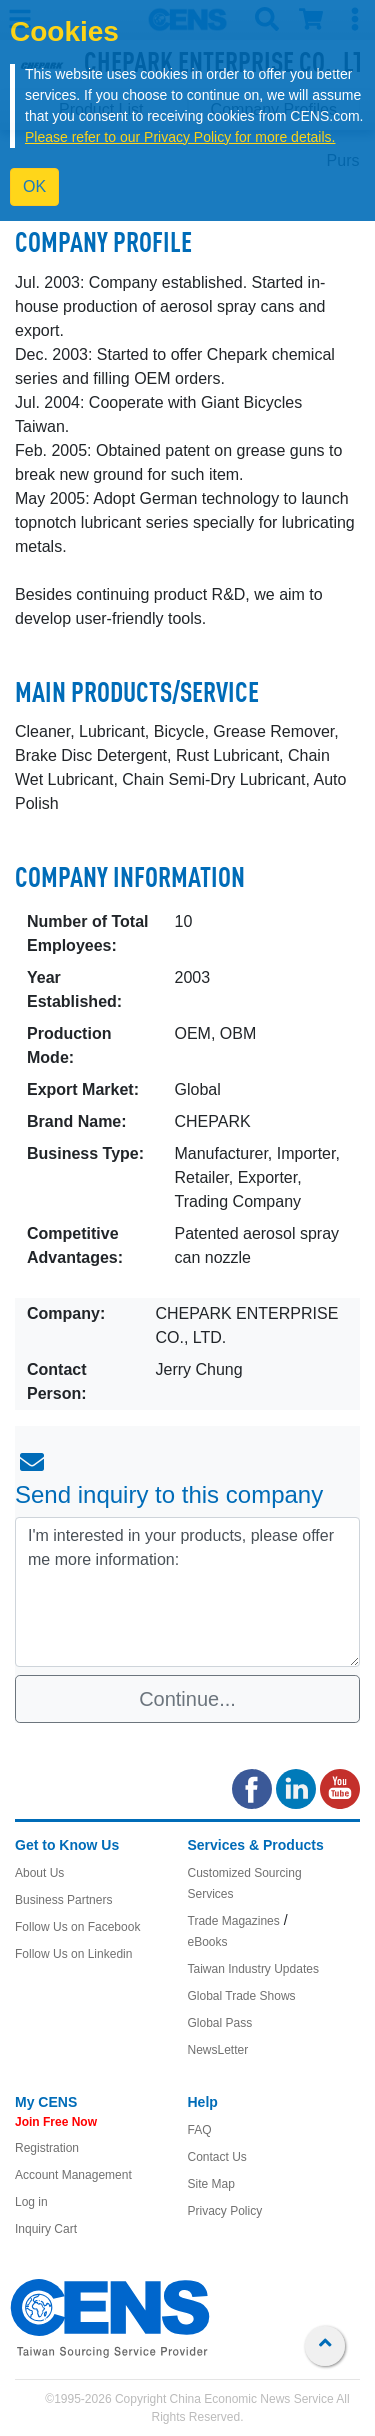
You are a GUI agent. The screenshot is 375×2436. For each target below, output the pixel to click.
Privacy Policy (225, 2211)
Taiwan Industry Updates (253, 1969)
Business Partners (63, 1900)
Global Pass (220, 2023)
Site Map (211, 2184)
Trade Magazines (234, 1921)
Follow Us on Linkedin (73, 1954)
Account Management (73, 2175)
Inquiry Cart (46, 2229)
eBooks (208, 1942)
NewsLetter (218, 2050)
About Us (39, 1873)
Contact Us (217, 2157)
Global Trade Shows (242, 1996)
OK (34, 186)
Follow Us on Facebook (77, 1927)
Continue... (187, 1699)
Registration (47, 2148)
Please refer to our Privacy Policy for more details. (180, 137)
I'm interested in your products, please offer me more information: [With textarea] (187, 1592)
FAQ (200, 2130)
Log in (31, 2202)
